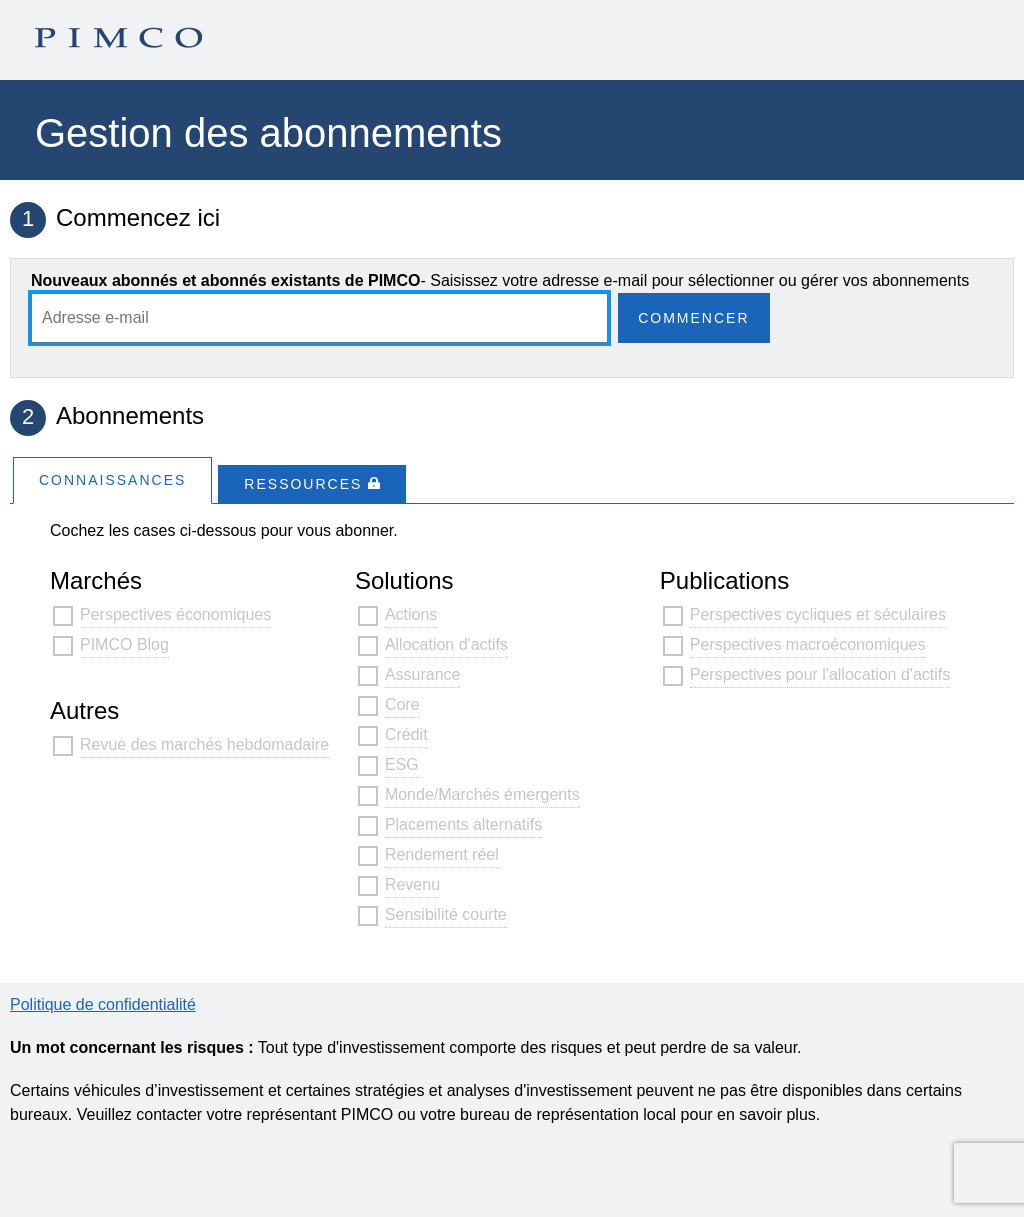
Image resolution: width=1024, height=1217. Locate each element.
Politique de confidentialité (103, 1004)
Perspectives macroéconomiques (808, 644)
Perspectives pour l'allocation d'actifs (820, 674)
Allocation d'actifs (446, 644)
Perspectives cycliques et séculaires (818, 614)
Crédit (406, 734)
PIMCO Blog (124, 644)
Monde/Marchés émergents (482, 794)
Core (402, 704)
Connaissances (112, 480)
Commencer (693, 318)
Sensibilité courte (446, 914)
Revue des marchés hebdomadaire (204, 744)
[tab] (112, 479)
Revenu (412, 884)
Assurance (423, 674)
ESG (402, 764)
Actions (411, 614)
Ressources (312, 484)
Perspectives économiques (175, 614)
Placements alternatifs (463, 824)
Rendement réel (442, 854)
